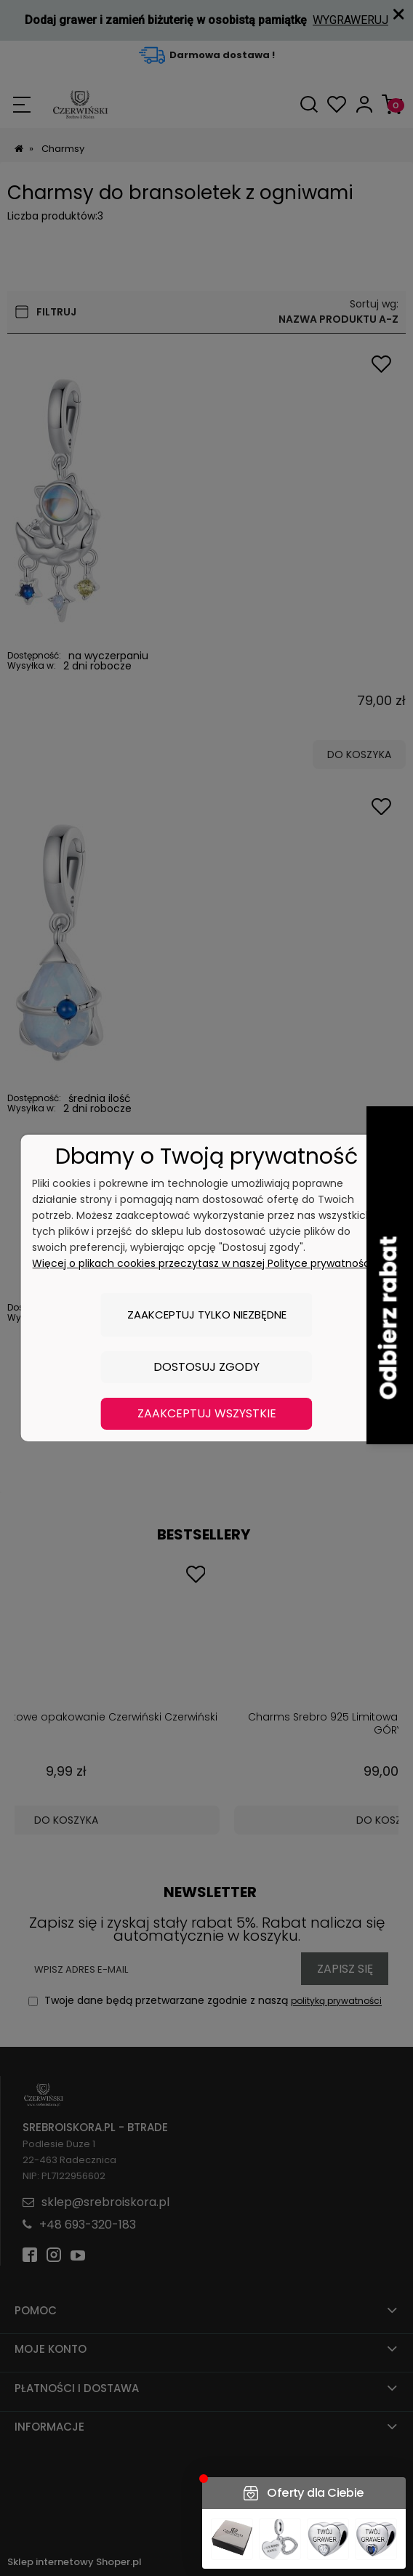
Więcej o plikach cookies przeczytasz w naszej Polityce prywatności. (203, 1263)
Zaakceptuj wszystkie (206, 1413)
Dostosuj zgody (206, 1367)
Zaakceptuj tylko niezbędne (206, 1314)
